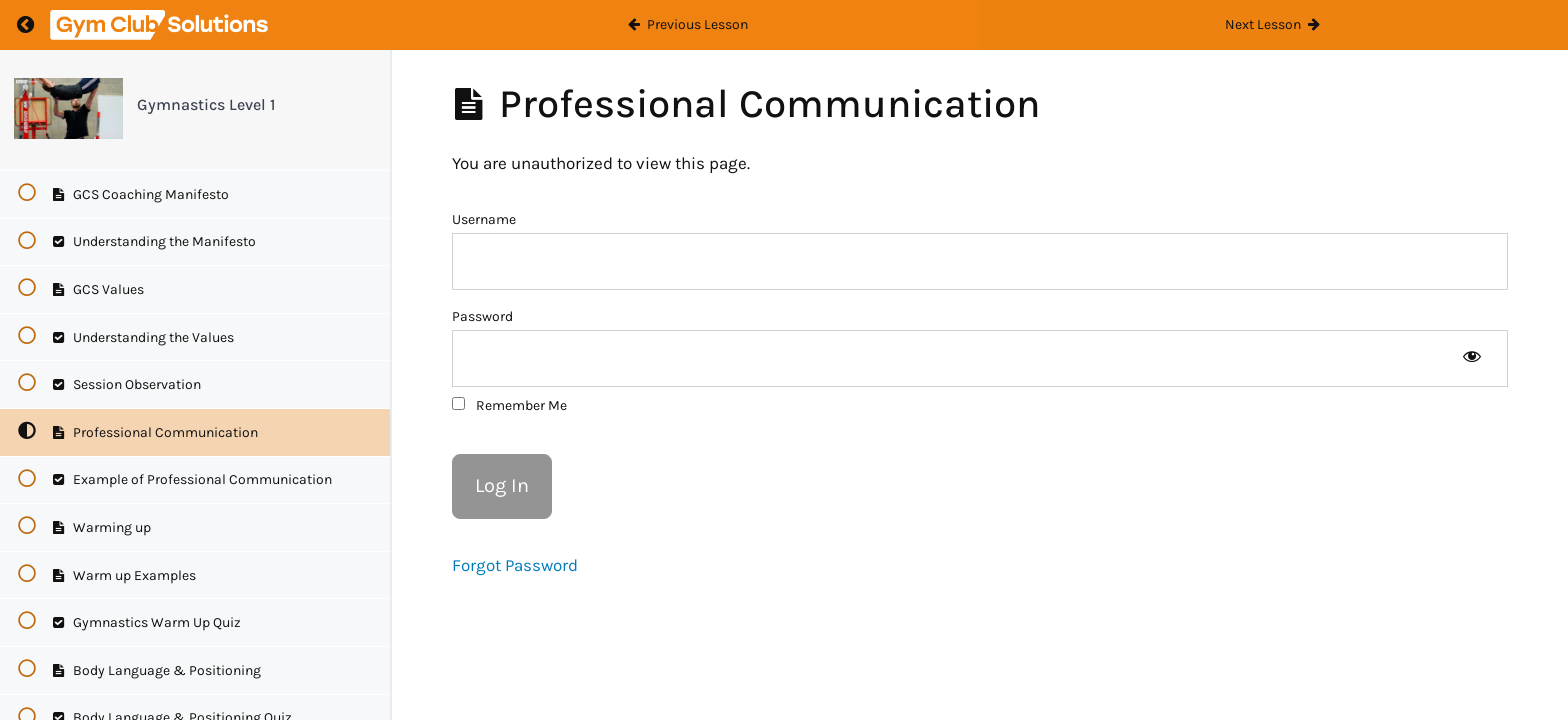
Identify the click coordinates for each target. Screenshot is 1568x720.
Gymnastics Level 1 (206, 104)
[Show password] (1471, 358)
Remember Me (509, 405)
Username (484, 219)
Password (482, 316)
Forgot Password (515, 565)
